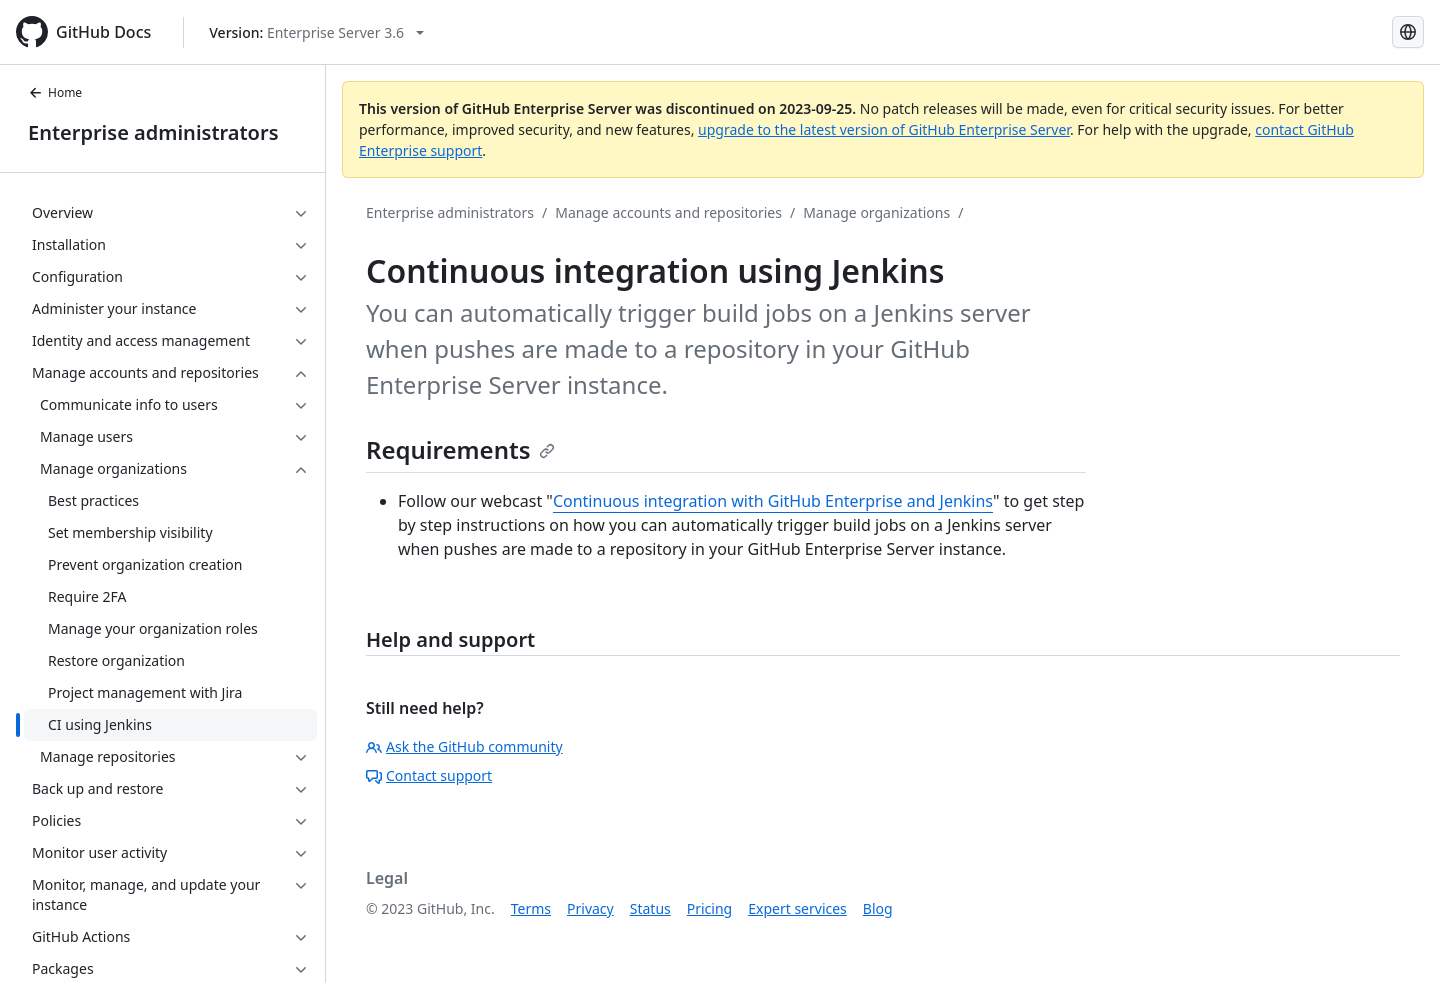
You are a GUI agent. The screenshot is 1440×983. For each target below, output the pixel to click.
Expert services (797, 908)
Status (650, 908)
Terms (531, 908)
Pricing (709, 908)
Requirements (460, 449)
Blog (878, 908)
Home (55, 92)
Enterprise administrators (153, 132)
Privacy (590, 908)
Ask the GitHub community (464, 746)
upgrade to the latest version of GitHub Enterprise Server (884, 129)
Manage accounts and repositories (668, 212)
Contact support (429, 775)
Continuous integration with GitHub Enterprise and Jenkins (773, 501)
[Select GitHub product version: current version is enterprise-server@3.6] (316, 32)
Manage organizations (876, 212)
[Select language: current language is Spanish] (1408, 32)
